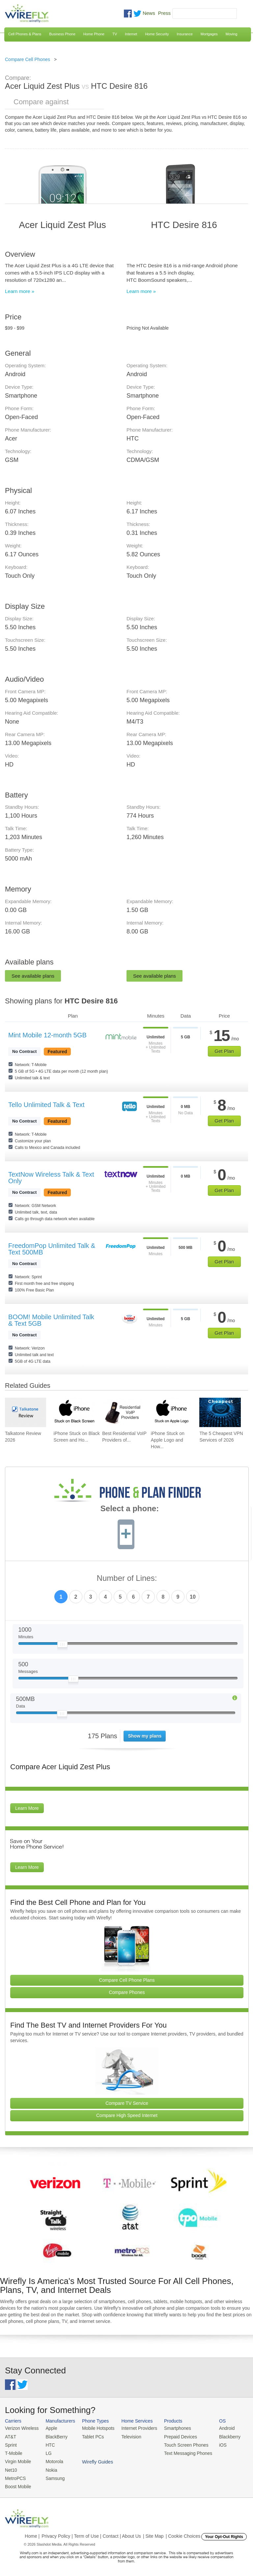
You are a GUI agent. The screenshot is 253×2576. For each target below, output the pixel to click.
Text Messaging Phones (181, 2452)
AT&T (10, 2435)
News (149, 13)
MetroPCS (15, 2475)
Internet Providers (135, 2428)
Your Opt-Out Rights (224, 2533)
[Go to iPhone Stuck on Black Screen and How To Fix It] (74, 1412)
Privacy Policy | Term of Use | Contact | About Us (91, 2533)
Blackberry (221, 2435)
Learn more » (19, 291)
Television (127, 2435)
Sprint (10, 2444)
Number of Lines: (127, 1578)
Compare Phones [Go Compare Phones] (127, 1992)
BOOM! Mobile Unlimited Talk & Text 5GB (51, 1320)
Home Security (157, 34)
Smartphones (171, 2428)
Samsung (53, 2475)
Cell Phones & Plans (24, 34)
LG (46, 2452)
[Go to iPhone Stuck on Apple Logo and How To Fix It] (171, 1412)
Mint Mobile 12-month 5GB (47, 1035)
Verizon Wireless (21, 2428)
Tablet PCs (90, 2435)
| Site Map (153, 2533)
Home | (32, 2533)
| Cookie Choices (183, 2533)
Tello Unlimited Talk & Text (46, 1104)
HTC (48, 2444)
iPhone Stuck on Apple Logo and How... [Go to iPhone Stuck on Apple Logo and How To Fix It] (167, 1440)
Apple (49, 2428)
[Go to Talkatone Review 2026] (25, 1412)
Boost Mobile (17, 2484)
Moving (231, 34)
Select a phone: (129, 1509)
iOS (214, 2444)
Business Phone (62, 34)
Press (164, 13)
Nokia (49, 2467)
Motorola (52, 2460)
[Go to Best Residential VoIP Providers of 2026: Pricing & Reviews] (122, 1412)
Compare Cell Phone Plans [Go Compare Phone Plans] (127, 1980)
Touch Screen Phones (179, 2444)
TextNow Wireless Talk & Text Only (51, 1177)
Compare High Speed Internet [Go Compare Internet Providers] (126, 2115)
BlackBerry (54, 2435)
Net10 (10, 2467)
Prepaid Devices (174, 2435)
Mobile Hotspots (95, 2428)
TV (114, 34)
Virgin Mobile (17, 2460)
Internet (131, 34)
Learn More (27, 1808)
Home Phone (93, 34)
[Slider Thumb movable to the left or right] (62, 1646)
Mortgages (209, 34)
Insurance (185, 34)
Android (218, 2428)
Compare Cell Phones (27, 59)
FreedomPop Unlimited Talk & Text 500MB (51, 1248)
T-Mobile (13, 2452)
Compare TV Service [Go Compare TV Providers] (126, 2103)
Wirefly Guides (226, 2452)
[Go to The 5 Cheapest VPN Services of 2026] (219, 1412)
